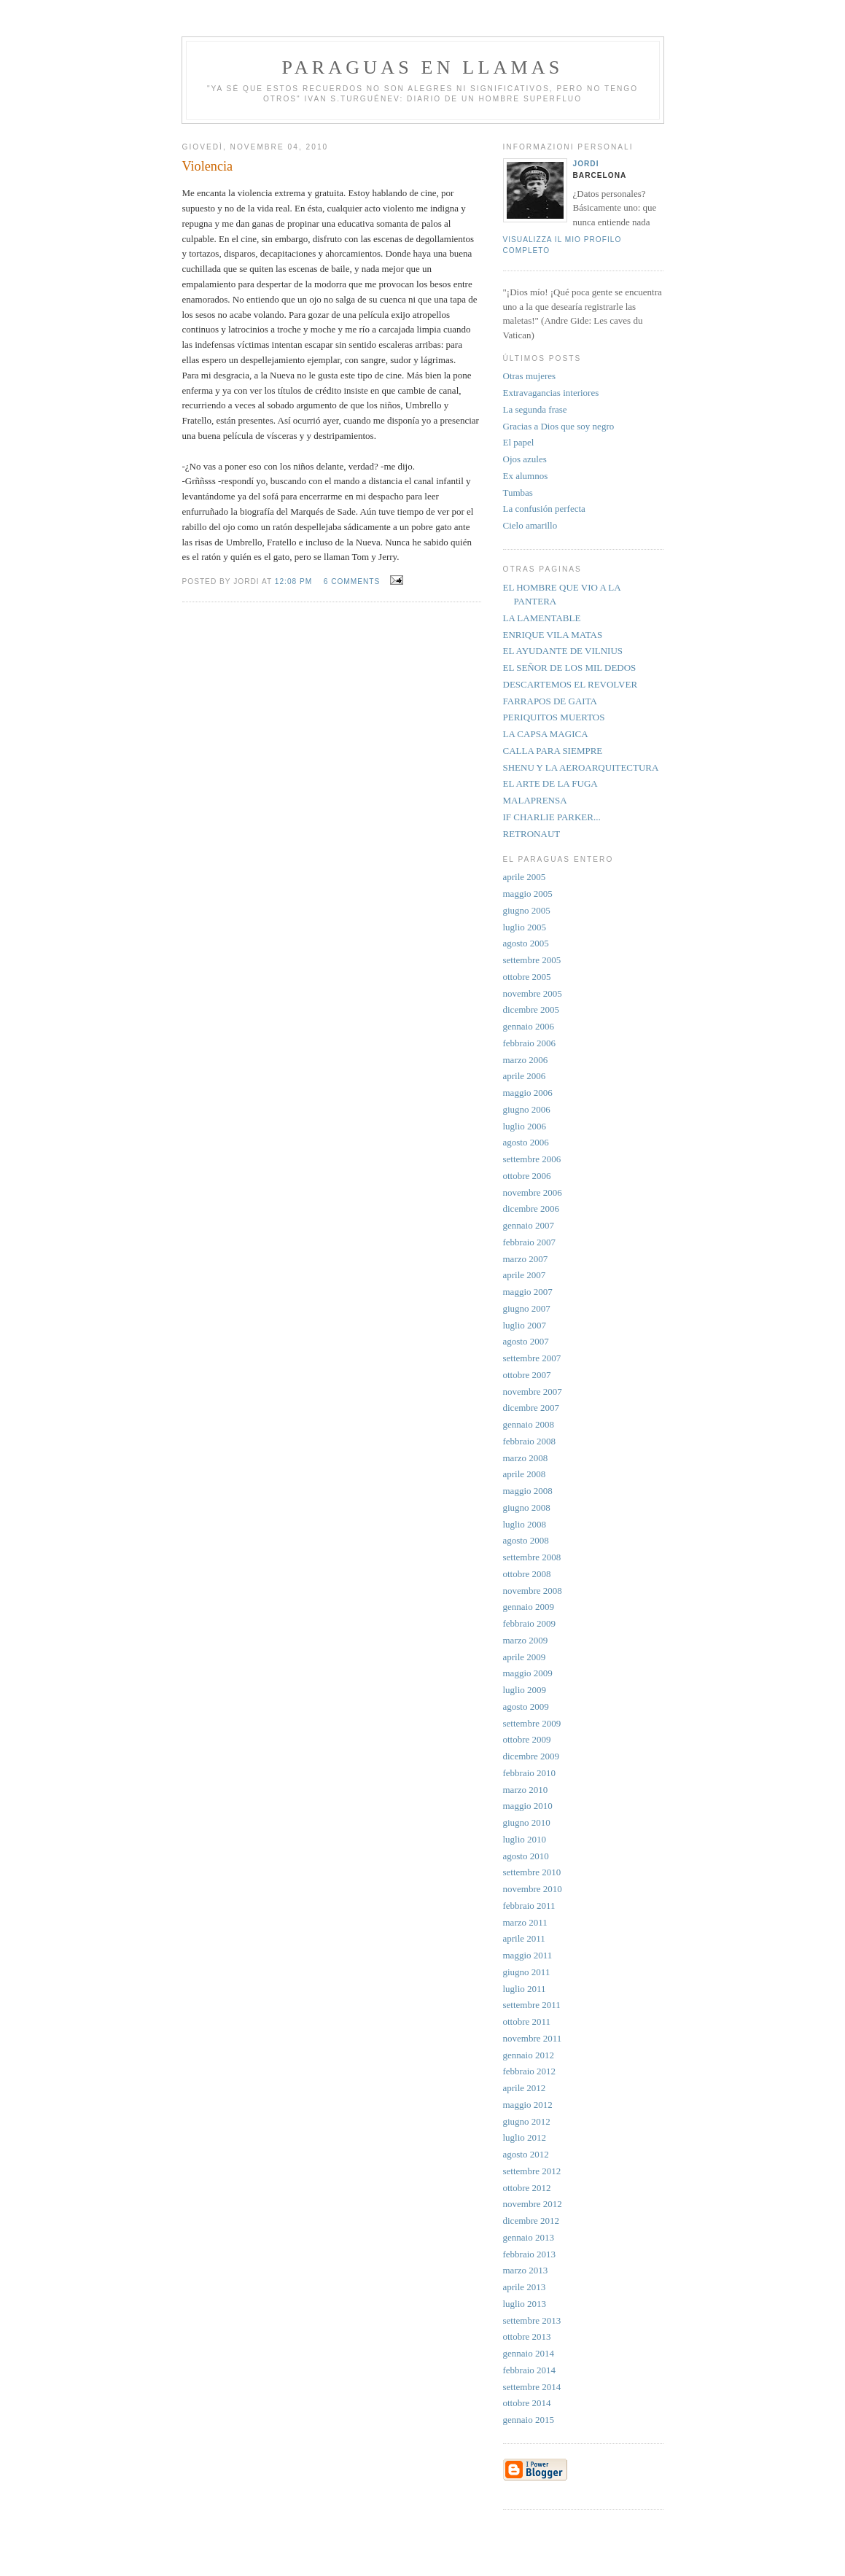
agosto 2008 (526, 1540)
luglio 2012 (525, 2137)
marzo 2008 (525, 1457)
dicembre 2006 (531, 1208)
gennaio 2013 (528, 2237)
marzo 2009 (525, 1640)
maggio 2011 (528, 1955)
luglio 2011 (524, 1988)
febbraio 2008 (529, 1441)
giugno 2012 (526, 2121)
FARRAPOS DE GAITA (550, 701)
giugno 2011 (526, 1971)
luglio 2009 (525, 1689)
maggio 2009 (528, 1673)
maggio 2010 (528, 1805)
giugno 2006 (526, 1109)
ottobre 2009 (527, 1739)
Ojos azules (525, 459)
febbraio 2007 (529, 1242)
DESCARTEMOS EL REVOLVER (570, 684)
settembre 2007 (532, 1358)
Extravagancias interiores (551, 392)
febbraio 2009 (529, 1623)
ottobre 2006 (527, 1175)
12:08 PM (293, 581)
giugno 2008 (526, 1507)
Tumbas (518, 492)
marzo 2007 (525, 1258)
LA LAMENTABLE (542, 617)
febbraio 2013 (529, 2254)
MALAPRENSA (535, 800)
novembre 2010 (532, 1888)
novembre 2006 (532, 1192)
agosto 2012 (526, 2154)
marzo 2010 (525, 1789)
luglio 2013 (525, 2303)
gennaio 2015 (528, 2419)
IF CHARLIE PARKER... (552, 817)
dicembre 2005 (531, 1009)
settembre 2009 (532, 1723)
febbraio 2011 (529, 1905)
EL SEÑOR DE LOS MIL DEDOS (569, 667)
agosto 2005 (526, 943)
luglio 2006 (525, 1126)
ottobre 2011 (527, 2021)
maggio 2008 (528, 1490)
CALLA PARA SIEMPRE (553, 750)
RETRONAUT (532, 833)
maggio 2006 (528, 1092)
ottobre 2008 (527, 1573)
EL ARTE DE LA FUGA (550, 783)
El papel (518, 442)
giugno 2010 (526, 1822)
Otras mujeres (529, 375)
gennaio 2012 (528, 2055)
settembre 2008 (532, 1557)
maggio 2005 (528, 893)
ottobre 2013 (527, 2336)
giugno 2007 (526, 1308)
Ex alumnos (525, 475)
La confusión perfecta (544, 508)
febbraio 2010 (529, 1772)
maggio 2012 (528, 2104)
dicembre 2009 (531, 1756)
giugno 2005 (526, 910)
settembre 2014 (532, 2386)
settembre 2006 (532, 1158)
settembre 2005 (532, 959)
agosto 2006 (526, 1142)
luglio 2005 (525, 927)
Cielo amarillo (530, 525)
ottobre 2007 (527, 1374)
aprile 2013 (524, 2286)
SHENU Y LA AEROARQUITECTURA (581, 767)
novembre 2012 (532, 2203)
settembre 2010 (532, 1872)
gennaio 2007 (528, 1225)
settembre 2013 (532, 2320)
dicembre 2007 (531, 1407)
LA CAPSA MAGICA (545, 733)
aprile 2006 (524, 1075)
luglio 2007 (525, 1325)
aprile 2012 (524, 2087)
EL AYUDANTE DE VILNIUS (563, 650)
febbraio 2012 (529, 2071)
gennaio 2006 (528, 1026)
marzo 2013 (525, 2270)
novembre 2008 (532, 1590)
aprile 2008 (524, 1473)
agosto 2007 (526, 1341)
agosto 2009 (526, 1706)
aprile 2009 (524, 1656)
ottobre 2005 (527, 976)
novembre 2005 (532, 993)
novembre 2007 (532, 1391)
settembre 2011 (532, 2004)
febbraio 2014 (529, 2370)
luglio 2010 (525, 1839)
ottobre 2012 (527, 2187)
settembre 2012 (532, 2171)
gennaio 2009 (528, 1606)
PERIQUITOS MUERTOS (554, 717)
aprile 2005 (524, 876)
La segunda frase (535, 409)
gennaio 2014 (528, 2353)
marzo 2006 (525, 1059)
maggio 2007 (528, 1291)
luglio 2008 (525, 1524)
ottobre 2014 (527, 2402)
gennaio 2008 (528, 1424)
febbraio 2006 (529, 1043)
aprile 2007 (524, 1274)
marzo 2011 (525, 1922)
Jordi (586, 164)
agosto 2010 (526, 1856)
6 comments (352, 581)
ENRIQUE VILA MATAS (553, 634)
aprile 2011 (524, 1938)
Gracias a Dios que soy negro (559, 426)
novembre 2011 (532, 2038)
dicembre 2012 (531, 2220)
